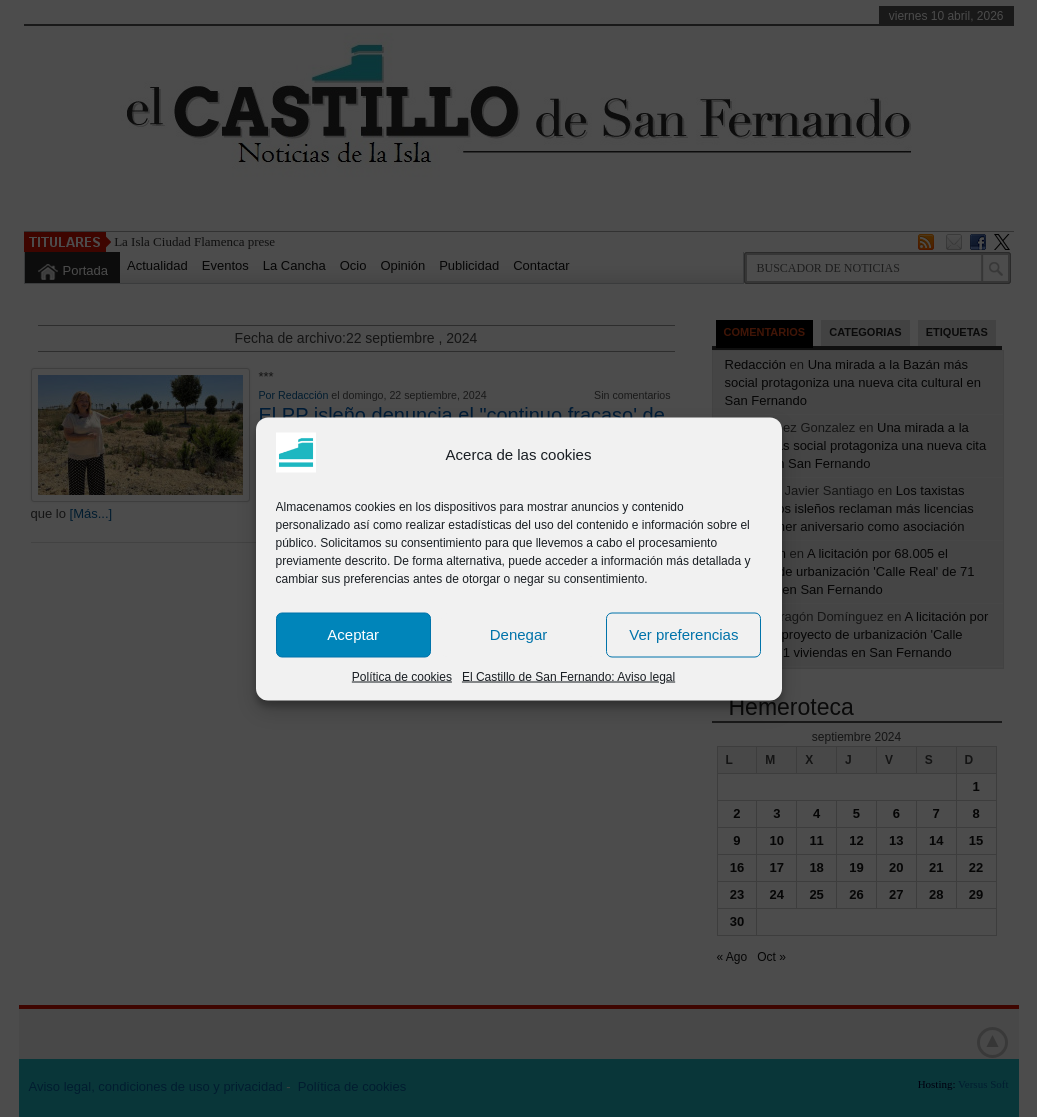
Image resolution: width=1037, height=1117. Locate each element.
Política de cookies (402, 676)
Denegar (519, 634)
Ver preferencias (683, 634)
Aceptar (353, 634)
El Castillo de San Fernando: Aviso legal (568, 676)
